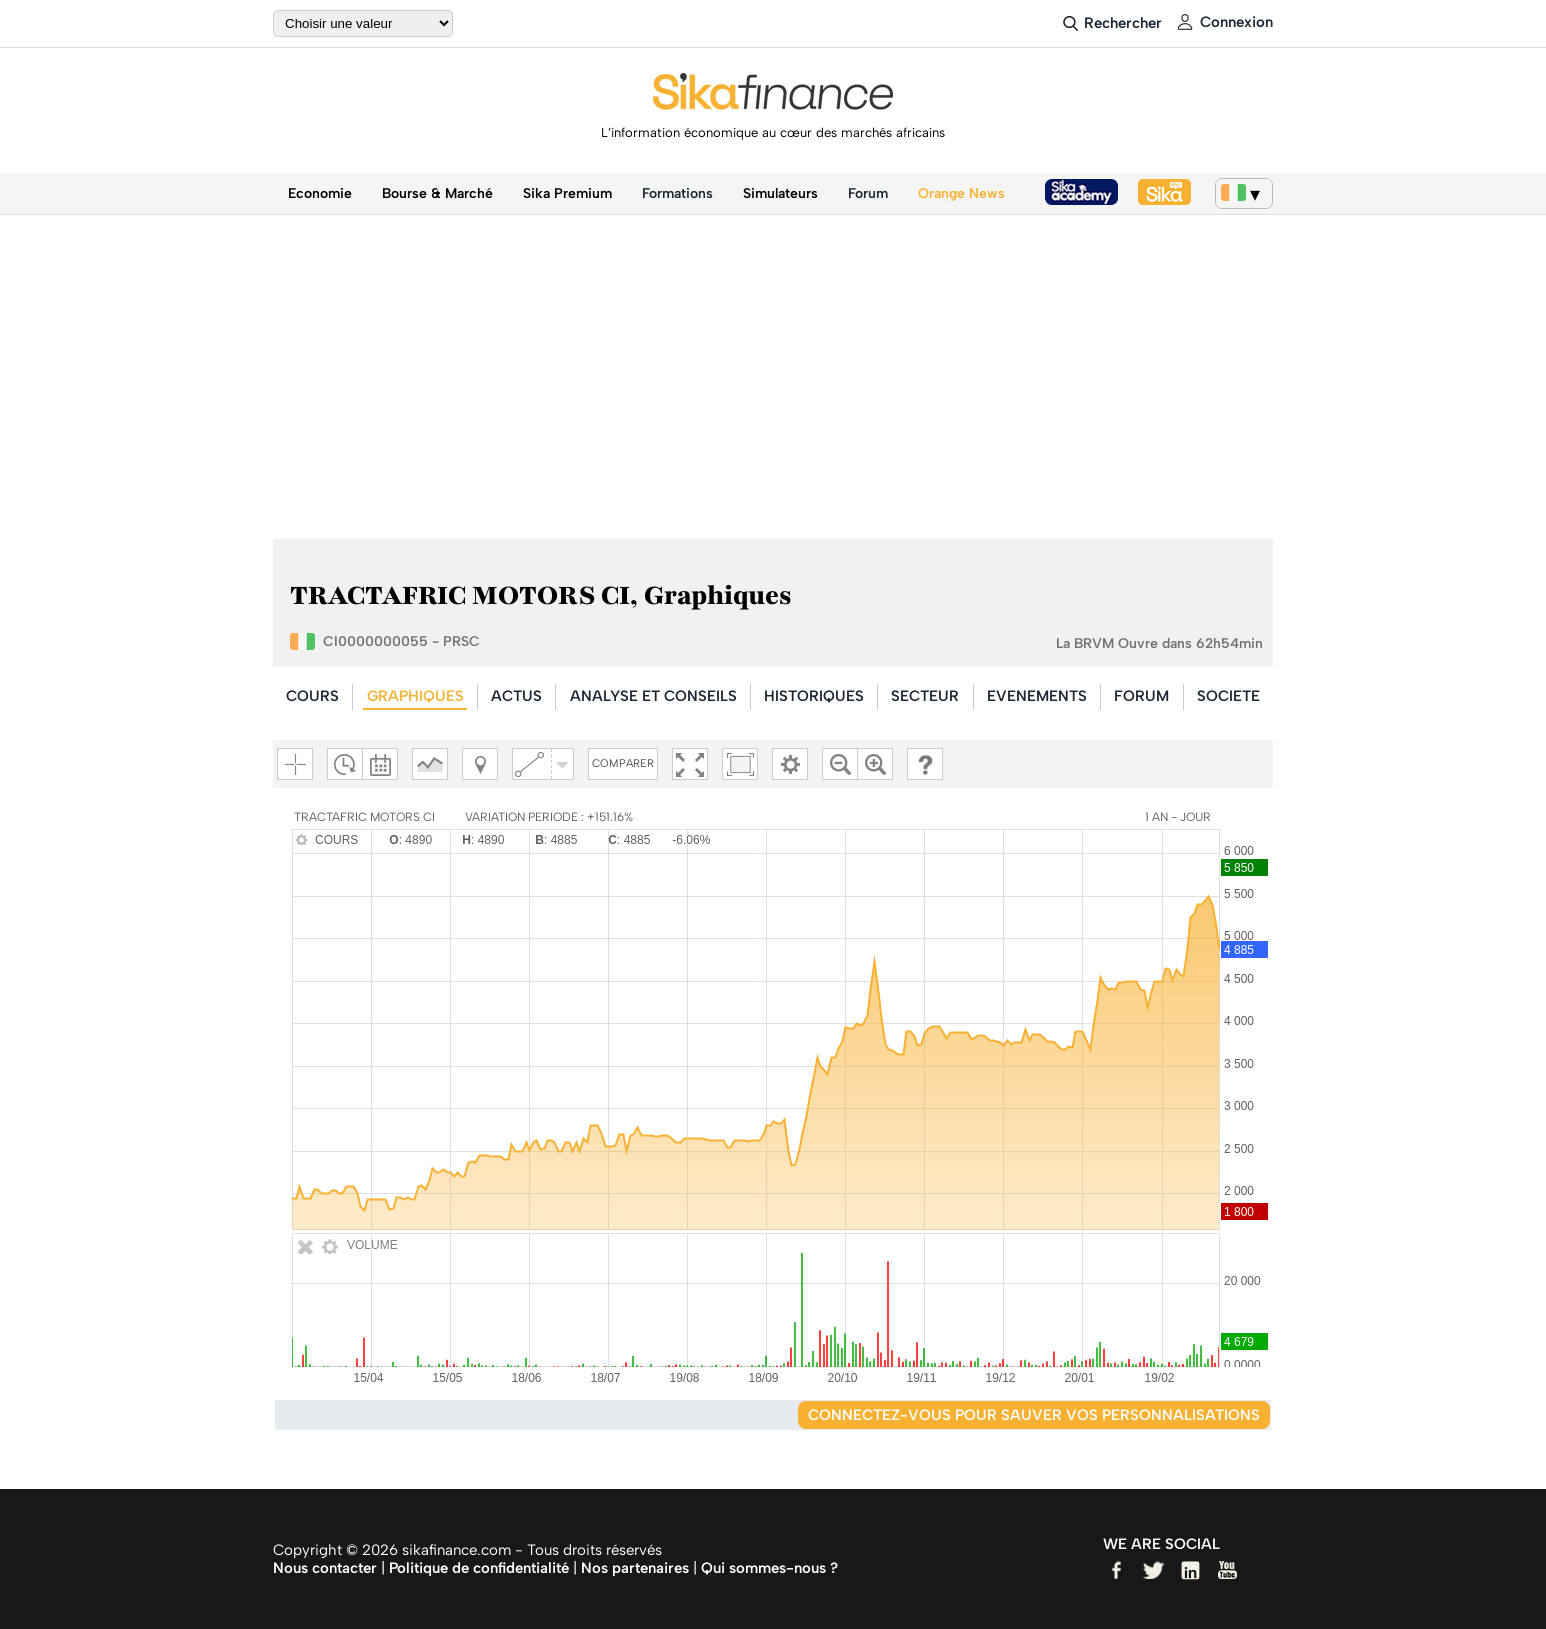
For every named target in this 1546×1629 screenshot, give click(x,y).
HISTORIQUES (814, 696)
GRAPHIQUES (415, 696)
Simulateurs (780, 193)
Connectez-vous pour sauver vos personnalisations (1034, 1415)
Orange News (961, 193)
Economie (320, 193)
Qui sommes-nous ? (769, 1568)
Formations (677, 193)
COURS (312, 696)
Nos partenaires (635, 1568)
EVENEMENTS (1037, 696)
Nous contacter (325, 1568)
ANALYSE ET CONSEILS (653, 696)
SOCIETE (1228, 696)
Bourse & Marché (437, 193)
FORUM (1141, 696)
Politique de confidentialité (479, 1568)
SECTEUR (925, 696)
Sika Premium (567, 193)
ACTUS (516, 696)
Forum (868, 193)
